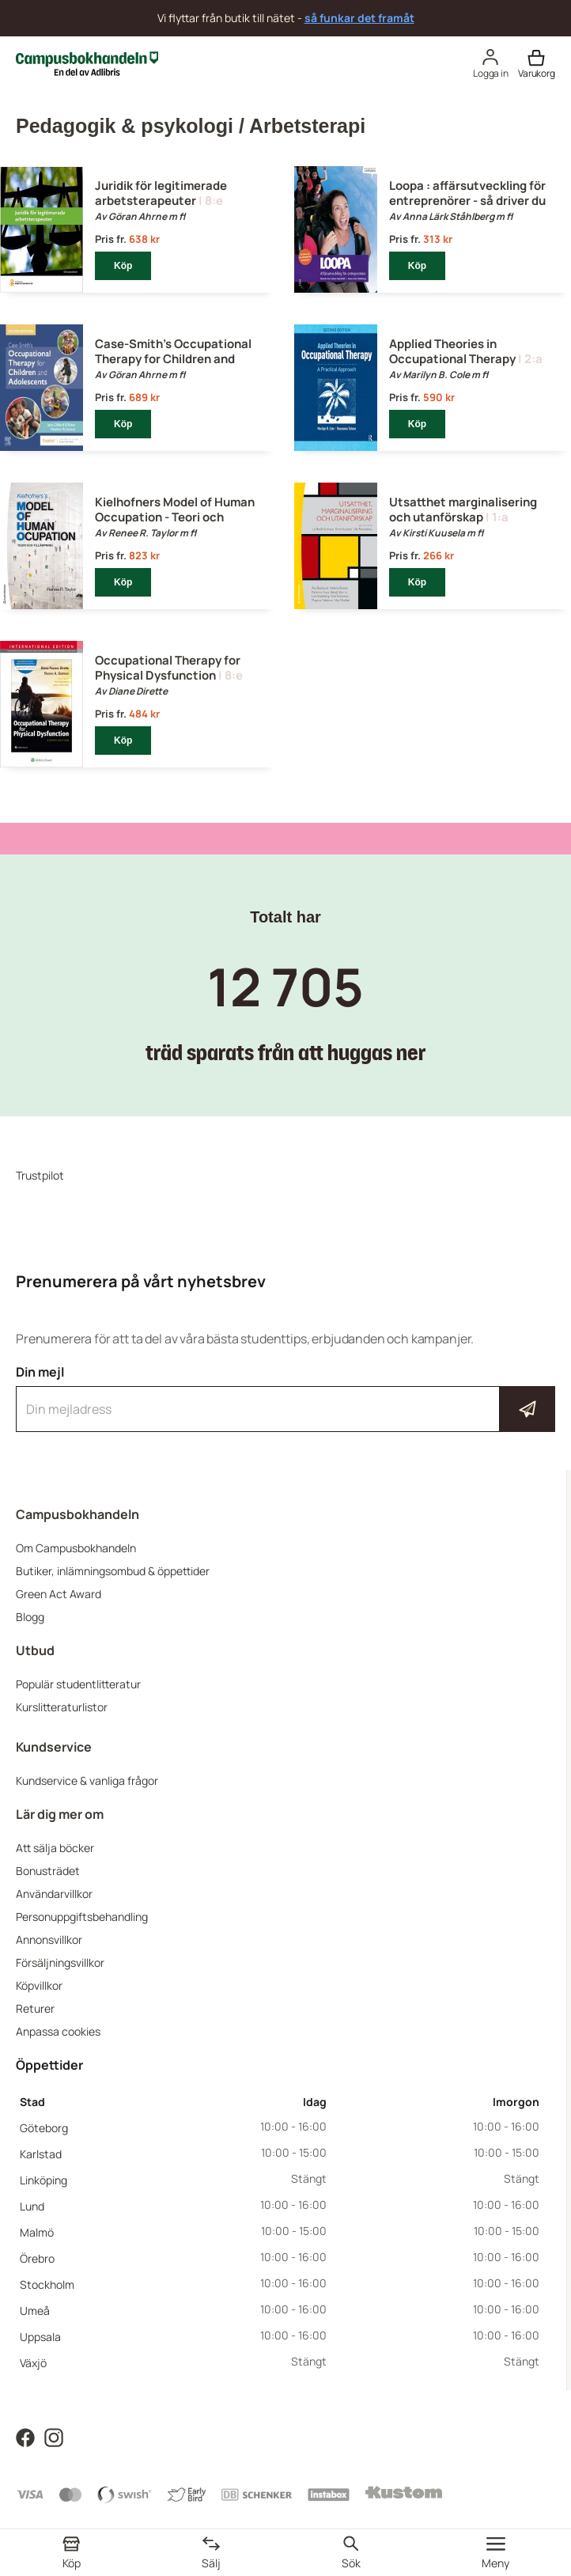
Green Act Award (58, 1593)
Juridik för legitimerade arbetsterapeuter (161, 193)
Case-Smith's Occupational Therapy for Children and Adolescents (173, 358)
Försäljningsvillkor (60, 1962)
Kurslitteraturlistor (62, 1706)
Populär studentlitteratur (78, 1683)
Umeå (35, 2310)
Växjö (33, 2362)
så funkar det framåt (359, 17)
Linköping (43, 2180)
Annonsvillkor (49, 1939)
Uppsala (40, 2336)
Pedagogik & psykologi (124, 126)
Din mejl (285, 1398)
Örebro (37, 2258)
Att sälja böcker (55, 1847)
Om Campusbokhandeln (76, 1547)
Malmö (37, 2232)
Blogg (30, 1616)
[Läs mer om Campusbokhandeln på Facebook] (25, 2436)
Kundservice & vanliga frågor (87, 1780)
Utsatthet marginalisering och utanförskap (463, 509)
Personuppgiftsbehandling (82, 1916)
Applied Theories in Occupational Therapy (452, 351)
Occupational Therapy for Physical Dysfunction (167, 668)
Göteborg (44, 2127)
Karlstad (41, 2153)
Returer (35, 2008)
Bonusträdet (48, 1870)
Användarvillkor (54, 1893)
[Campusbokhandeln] (87, 62)
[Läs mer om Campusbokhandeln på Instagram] (53, 2436)
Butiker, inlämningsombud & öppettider (113, 1570)
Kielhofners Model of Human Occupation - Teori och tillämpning (175, 517)
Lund (32, 2206)
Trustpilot (40, 1175)
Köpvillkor (39, 1985)
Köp (123, 265)
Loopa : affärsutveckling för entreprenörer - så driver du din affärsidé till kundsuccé (467, 200)
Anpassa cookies (58, 2031)
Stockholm (47, 2284)
